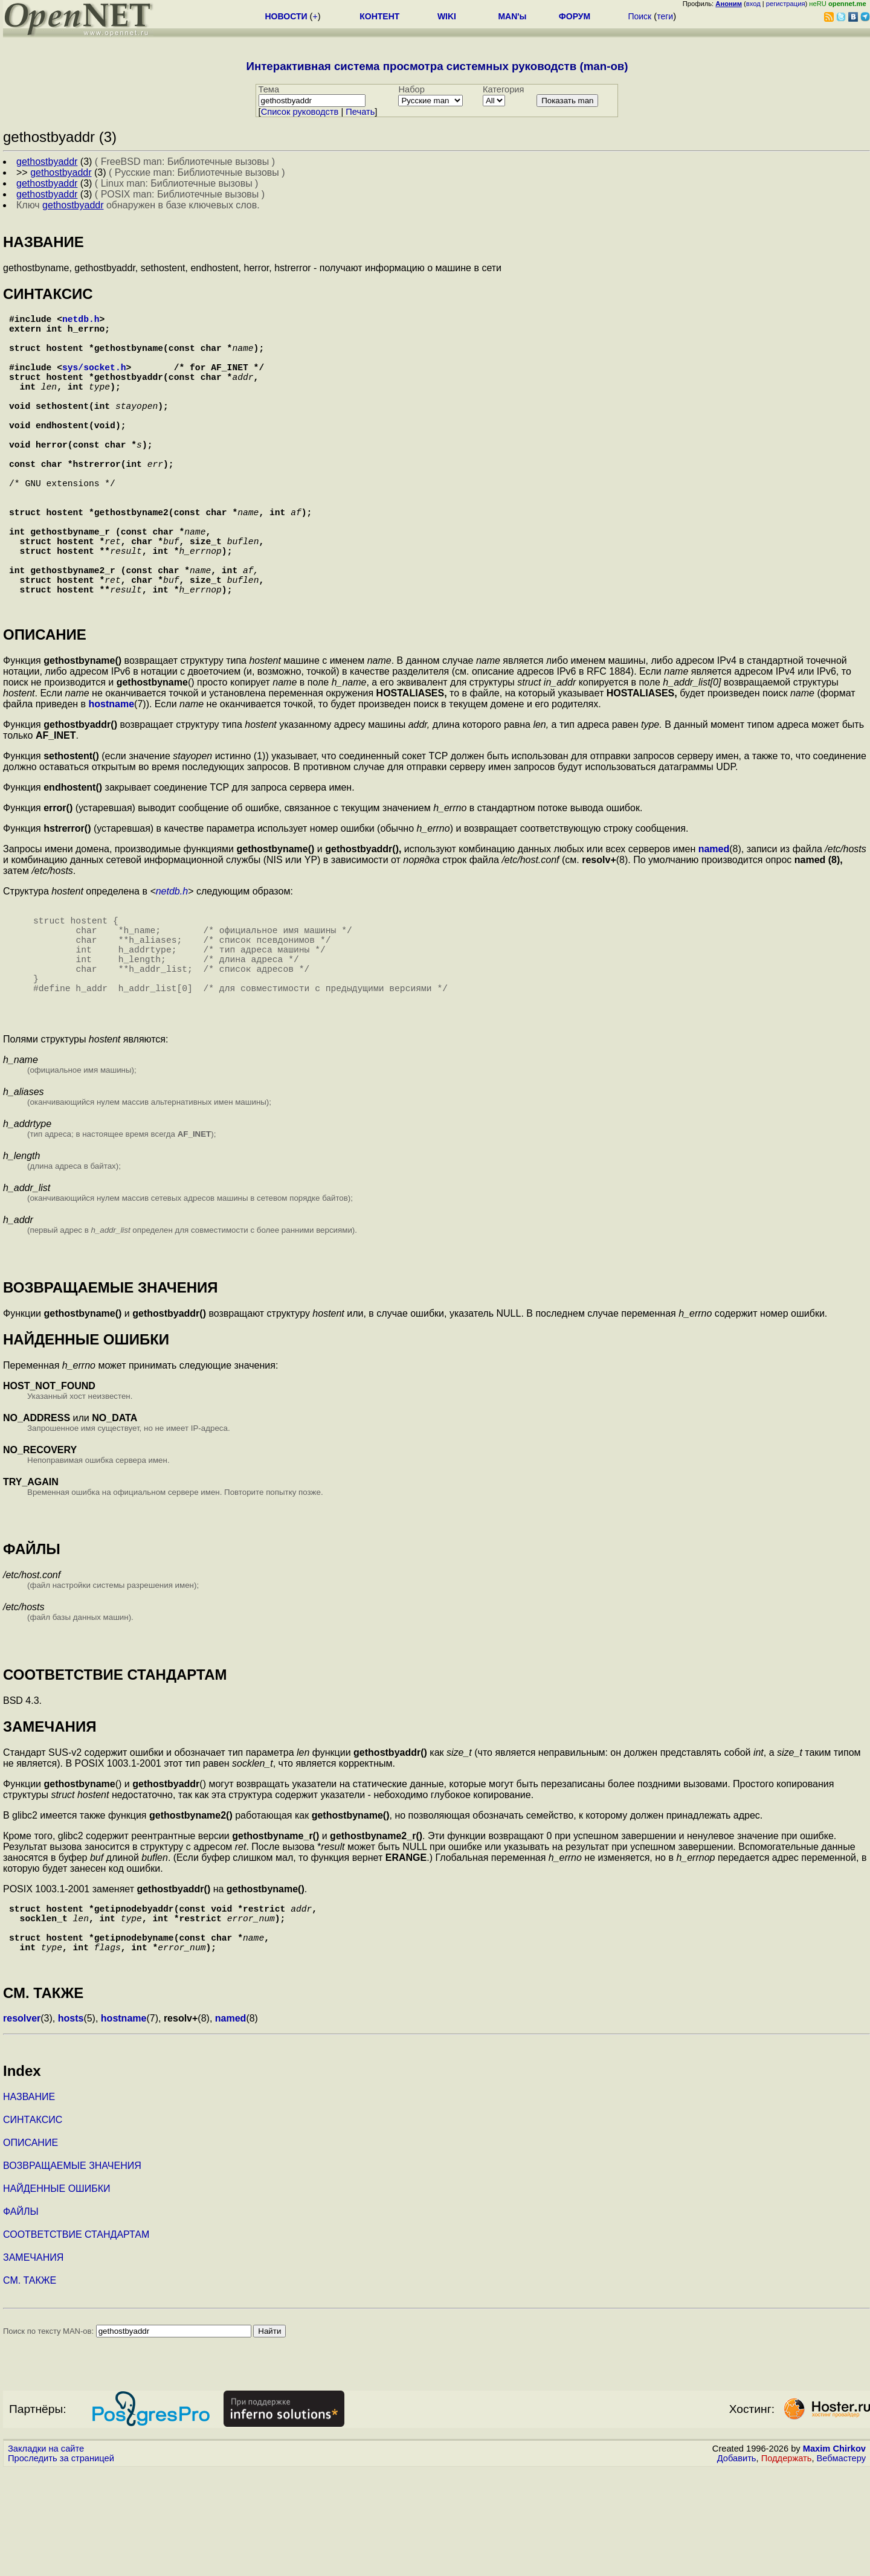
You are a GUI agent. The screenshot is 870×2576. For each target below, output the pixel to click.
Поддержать (786, 2564)
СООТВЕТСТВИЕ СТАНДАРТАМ (76, 2341)
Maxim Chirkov (834, 2555)
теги (665, 16)
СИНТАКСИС (32, 2226)
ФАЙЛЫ (21, 2318)
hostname (112, 774)
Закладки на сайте (46, 2555)
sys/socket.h (94, 381)
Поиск (639, 16)
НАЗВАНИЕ (29, 2203)
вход (753, 3)
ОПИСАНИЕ (30, 2249)
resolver (21, 2124)
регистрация (785, 3)
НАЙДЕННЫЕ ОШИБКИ (57, 2295)
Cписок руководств (300, 112)
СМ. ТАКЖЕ (29, 2387)
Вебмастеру (841, 2564)
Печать (360, 112)
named (714, 919)
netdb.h (81, 321)
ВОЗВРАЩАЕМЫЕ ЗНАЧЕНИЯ (72, 2272)
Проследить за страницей (61, 2564)
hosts (71, 2124)
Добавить (736, 2564)
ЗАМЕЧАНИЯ (33, 2364)
